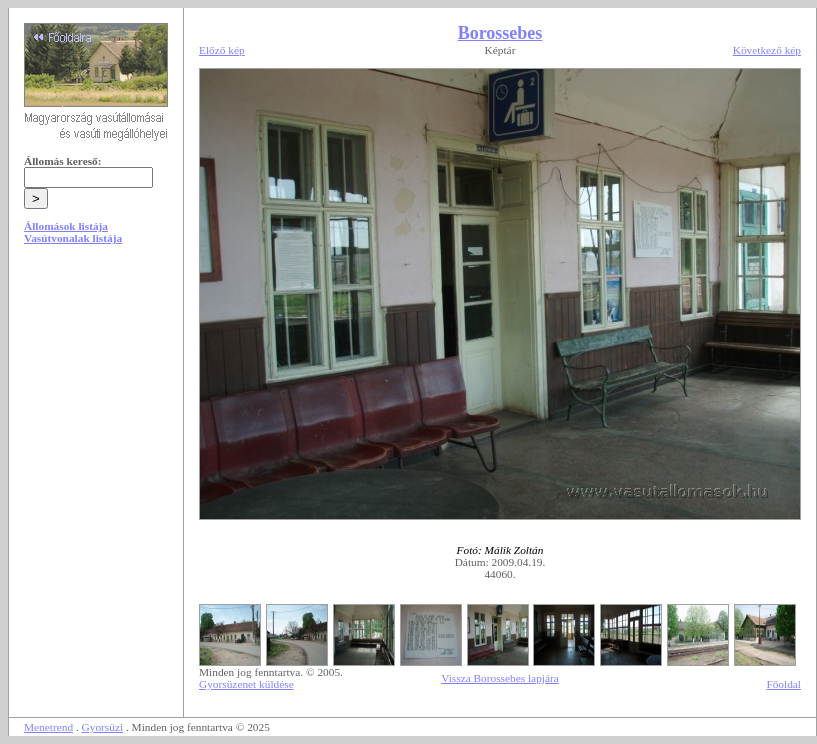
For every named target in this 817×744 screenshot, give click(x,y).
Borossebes (500, 33)
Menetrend (48, 727)
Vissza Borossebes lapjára (500, 678)
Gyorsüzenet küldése (246, 684)
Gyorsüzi (103, 727)
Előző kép (222, 50)
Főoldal (783, 684)
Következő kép (767, 50)
